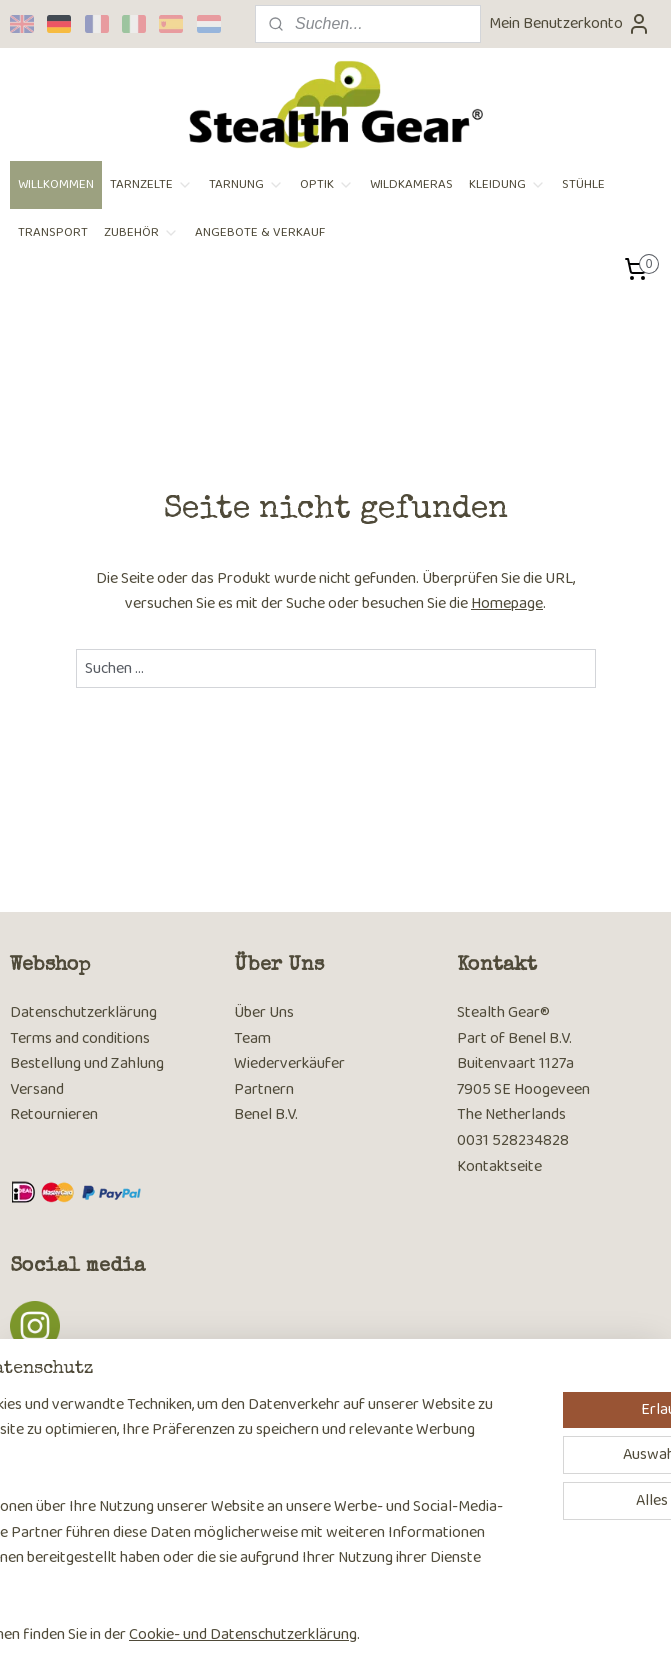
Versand (37, 1089)
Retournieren (54, 1114)
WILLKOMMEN (56, 184)
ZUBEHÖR (141, 232)
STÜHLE (583, 184)
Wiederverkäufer (289, 1063)
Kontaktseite (499, 1166)
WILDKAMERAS (411, 184)
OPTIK (327, 184)
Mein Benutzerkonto (570, 23)
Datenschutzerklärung (83, 1012)
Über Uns (264, 1012)
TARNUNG (246, 184)
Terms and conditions (80, 1038)
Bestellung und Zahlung (87, 1063)
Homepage (507, 603)
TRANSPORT (53, 232)
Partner (260, 1089)
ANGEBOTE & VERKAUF (260, 232)
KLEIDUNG (507, 184)
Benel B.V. (266, 1114)
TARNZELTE (151, 184)
